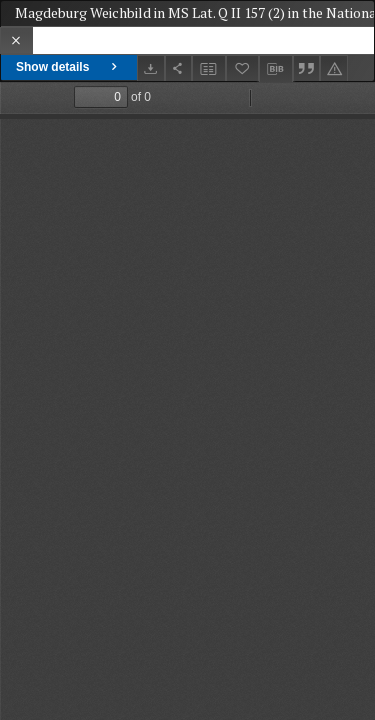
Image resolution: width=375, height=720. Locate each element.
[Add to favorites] (243, 68)
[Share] (179, 68)
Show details (68, 67)
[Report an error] (334, 68)
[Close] (16, 40)
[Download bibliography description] (276, 69)
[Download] (151, 68)
